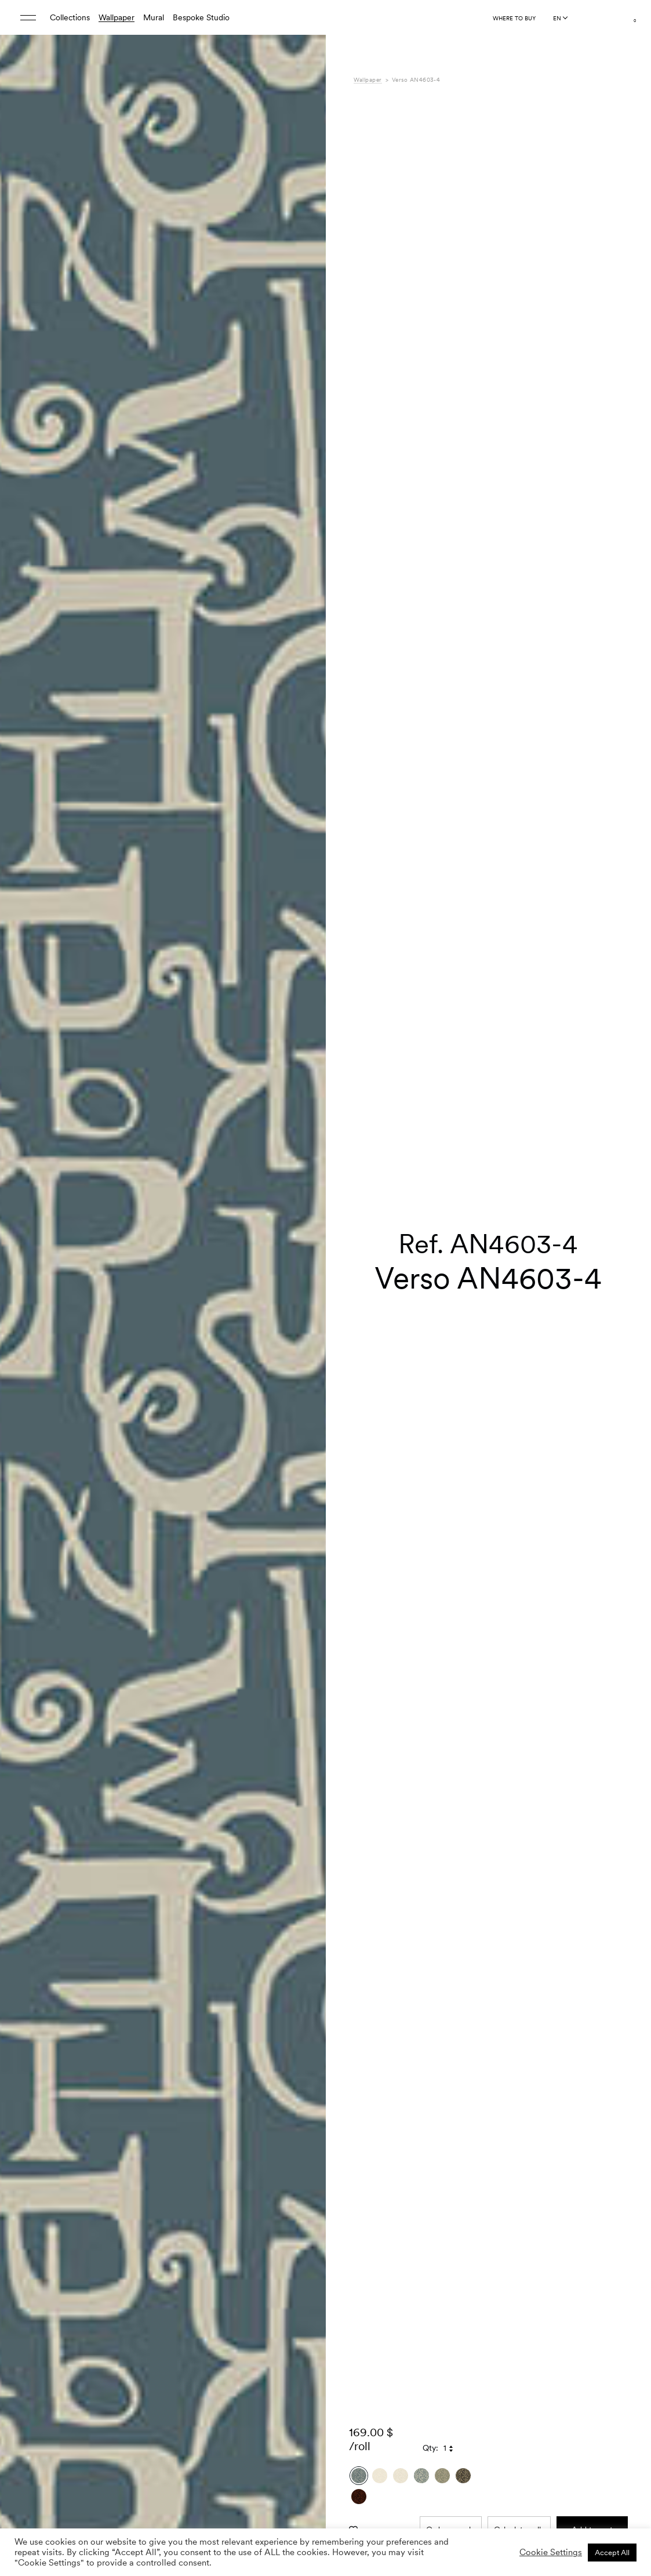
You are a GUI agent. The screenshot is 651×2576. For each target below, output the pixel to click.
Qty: (430, 688)
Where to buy (514, 17)
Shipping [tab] (369, 1047)
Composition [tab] (376, 1010)
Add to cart (592, 769)
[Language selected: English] (560, 17)
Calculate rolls (519, 769)
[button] (302, 611)
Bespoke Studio (201, 17)
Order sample (450, 769)
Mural (153, 17)
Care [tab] (362, 1023)
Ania (477, 998)
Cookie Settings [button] (550, 2552)
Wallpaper (116, 17)
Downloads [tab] (374, 1035)
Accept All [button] (612, 2552)
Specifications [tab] (378, 998)
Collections (70, 17)
